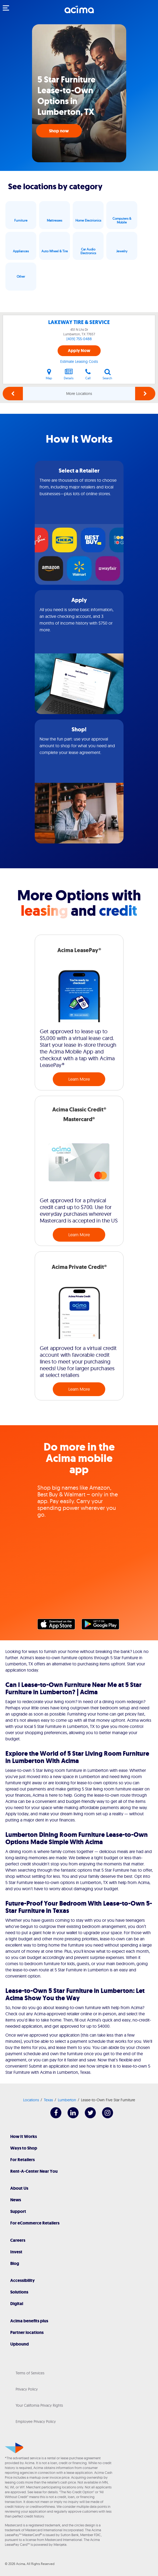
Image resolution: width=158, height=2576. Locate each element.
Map (49, 374)
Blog (14, 2263)
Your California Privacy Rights (39, 2405)
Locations (31, 2100)
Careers (17, 2240)
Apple (58, 1625)
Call (88, 374)
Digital (16, 2303)
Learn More (79, 1079)
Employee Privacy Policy (36, 2421)
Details (68, 374)
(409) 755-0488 (79, 338)
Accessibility (22, 2280)
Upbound (19, 2344)
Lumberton (67, 2100)
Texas (48, 2100)
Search (107, 374)
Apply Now (79, 350)
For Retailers (22, 2159)
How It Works (23, 2136)
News (15, 2200)
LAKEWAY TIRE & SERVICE (79, 322)
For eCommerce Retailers (34, 2223)
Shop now (59, 131)
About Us (19, 2188)
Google (103, 1625)
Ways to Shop (23, 2148)
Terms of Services (30, 2373)
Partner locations (27, 2332)
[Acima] (79, 12)
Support (18, 2211)
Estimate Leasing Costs (79, 361)
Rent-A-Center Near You (34, 2171)
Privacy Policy (27, 2389)
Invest (16, 2252)
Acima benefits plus (29, 2321)
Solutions (19, 2292)
